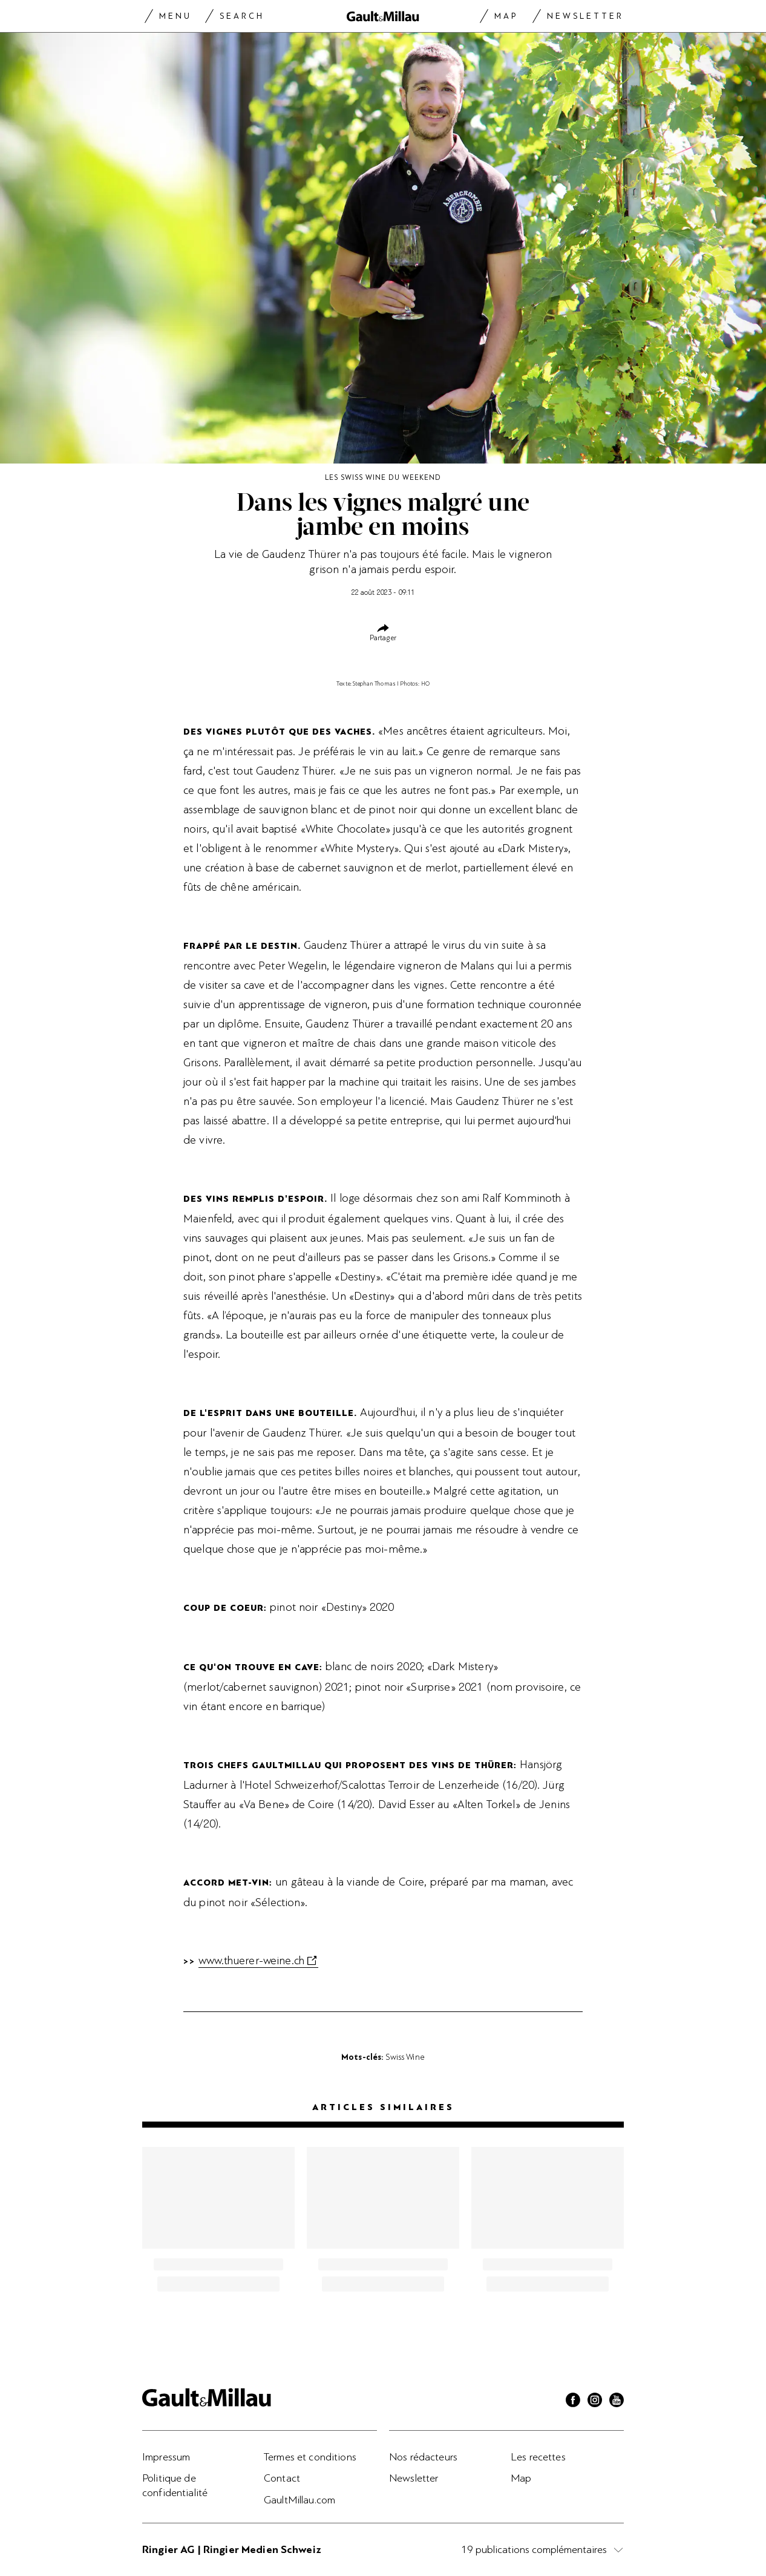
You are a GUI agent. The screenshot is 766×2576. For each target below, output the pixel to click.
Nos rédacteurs (423, 2457)
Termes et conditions (310, 2457)
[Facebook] (573, 2402)
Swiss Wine (405, 2057)
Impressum (166, 2457)
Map (506, 16)
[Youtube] (616, 2402)
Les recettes (538, 2457)
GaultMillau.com (299, 2500)
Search (242, 16)
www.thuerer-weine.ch (251, 1960)
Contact (282, 2478)
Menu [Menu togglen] (175, 16)
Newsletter (585, 16)
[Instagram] (595, 2402)
